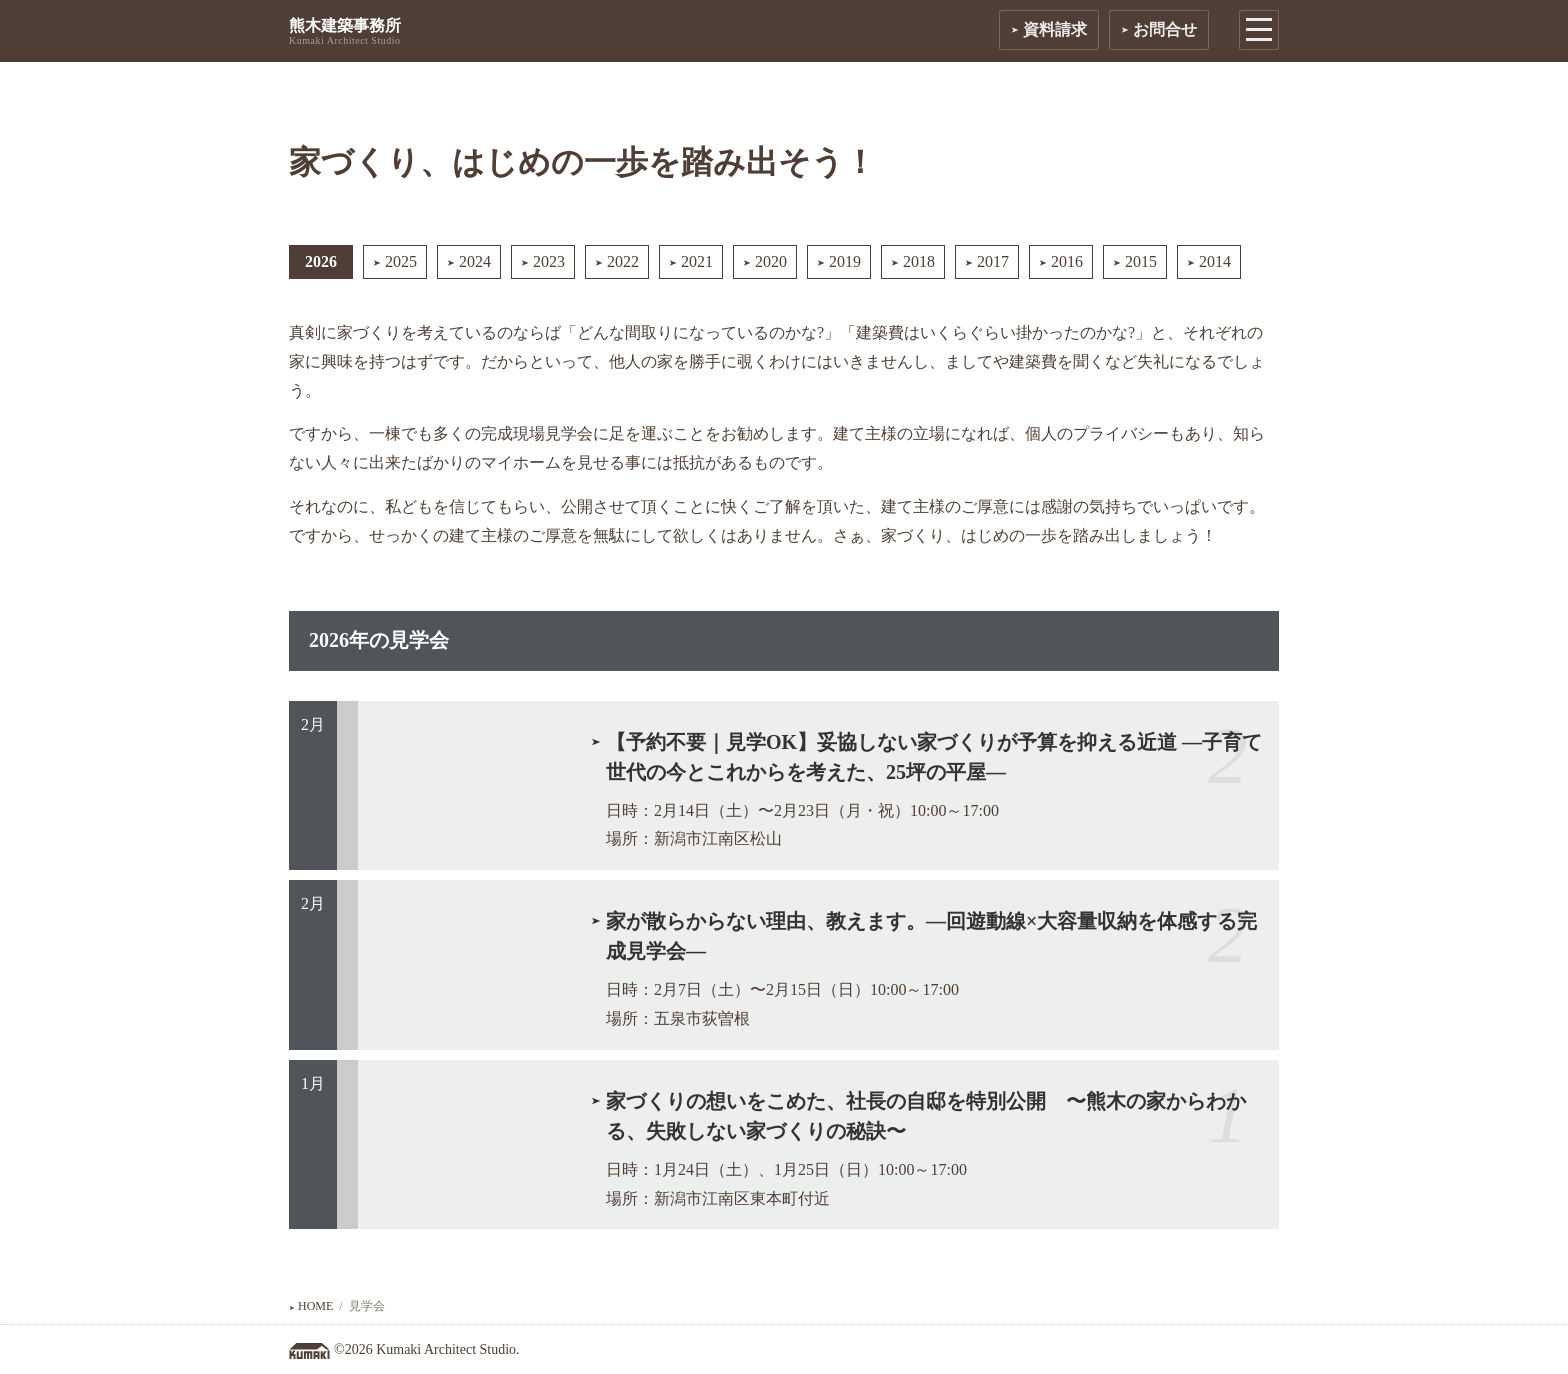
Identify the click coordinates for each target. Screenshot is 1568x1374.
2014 (1209, 261)
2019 (839, 261)
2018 (913, 261)
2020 (765, 261)
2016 (1061, 261)
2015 (1135, 261)
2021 (691, 261)
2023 (543, 261)
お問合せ (1159, 29)
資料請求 (1049, 29)
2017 (987, 261)
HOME (311, 1306)
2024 (469, 261)
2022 (617, 261)
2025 (395, 261)
